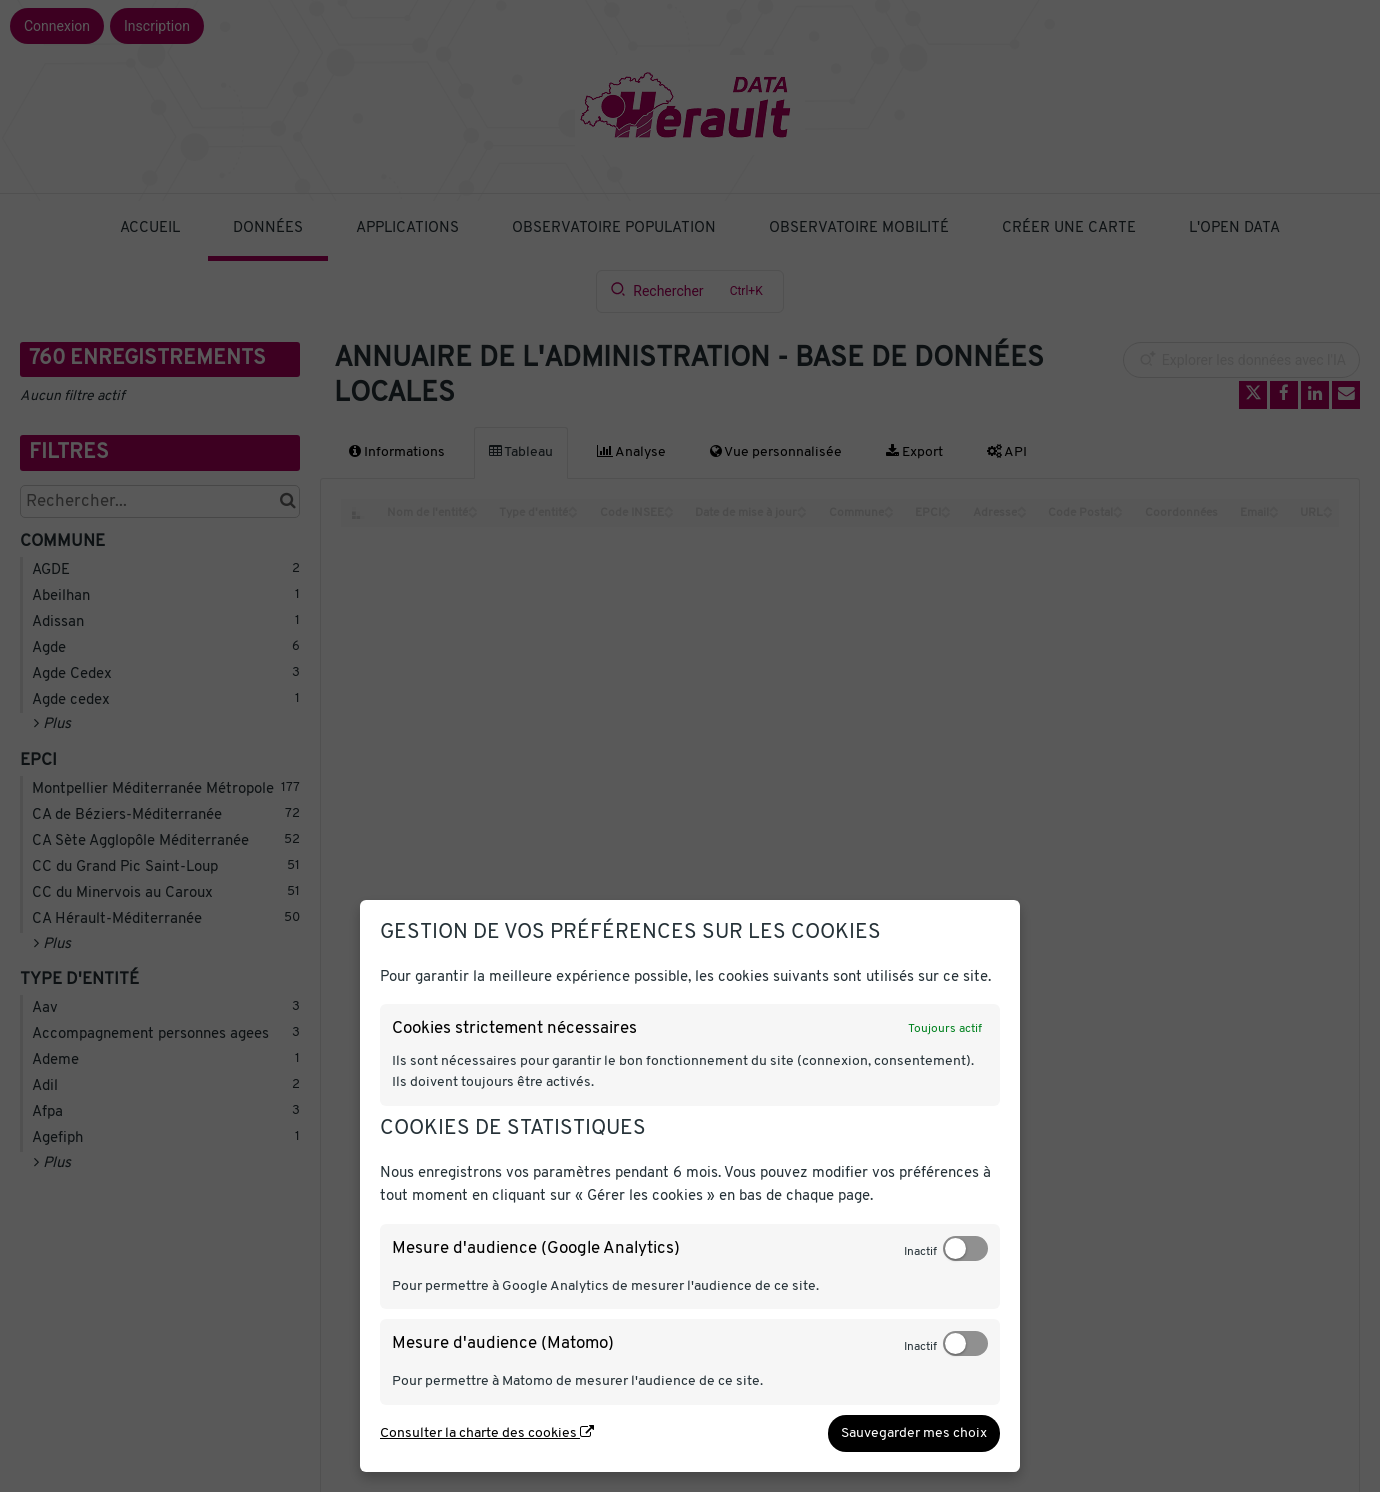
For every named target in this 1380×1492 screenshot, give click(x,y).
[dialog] (690, 1186)
